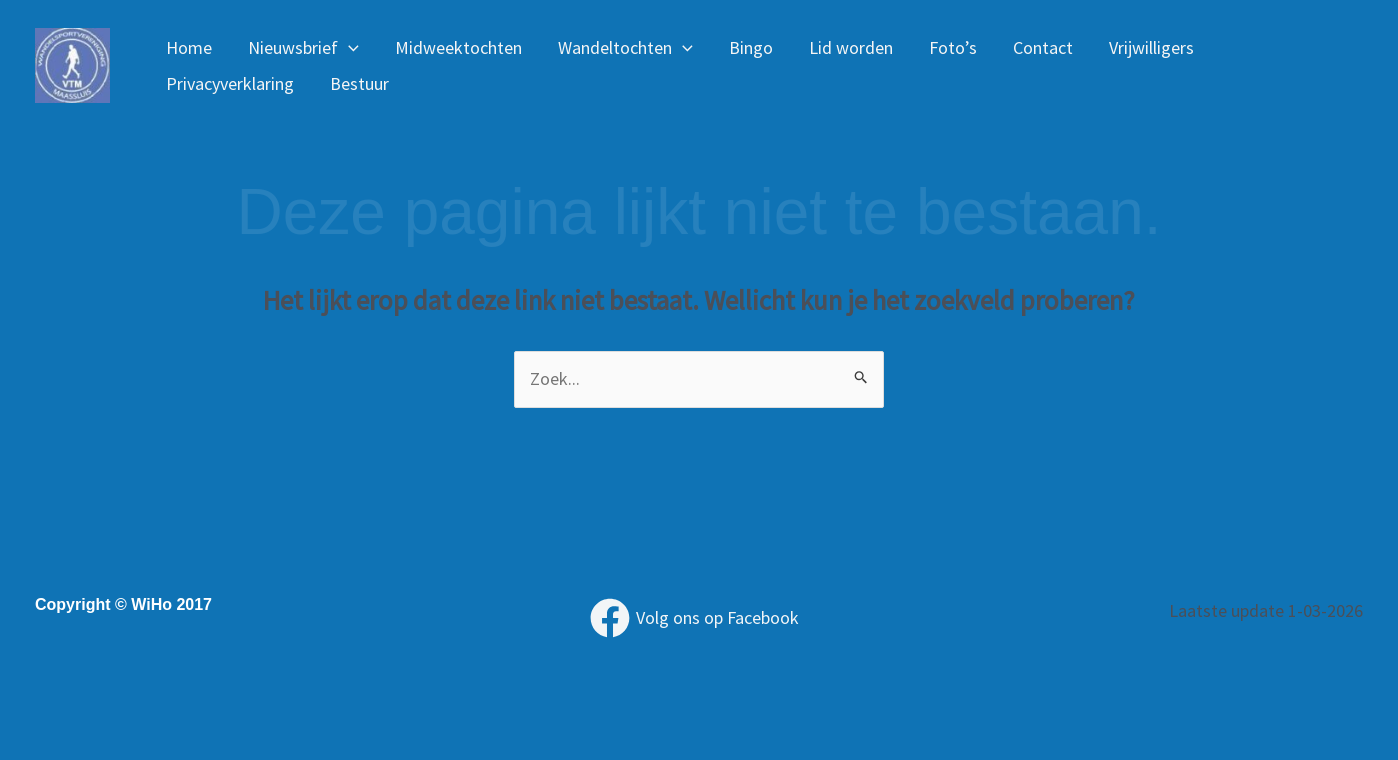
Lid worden (851, 47)
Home (189, 47)
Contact (1043, 47)
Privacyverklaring (230, 83)
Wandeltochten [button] (625, 48)
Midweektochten (458, 47)
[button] (348, 48)
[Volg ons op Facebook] (694, 618)
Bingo (751, 47)
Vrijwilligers (1151, 47)
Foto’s (953, 47)
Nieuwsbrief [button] (303, 48)
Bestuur (359, 83)
